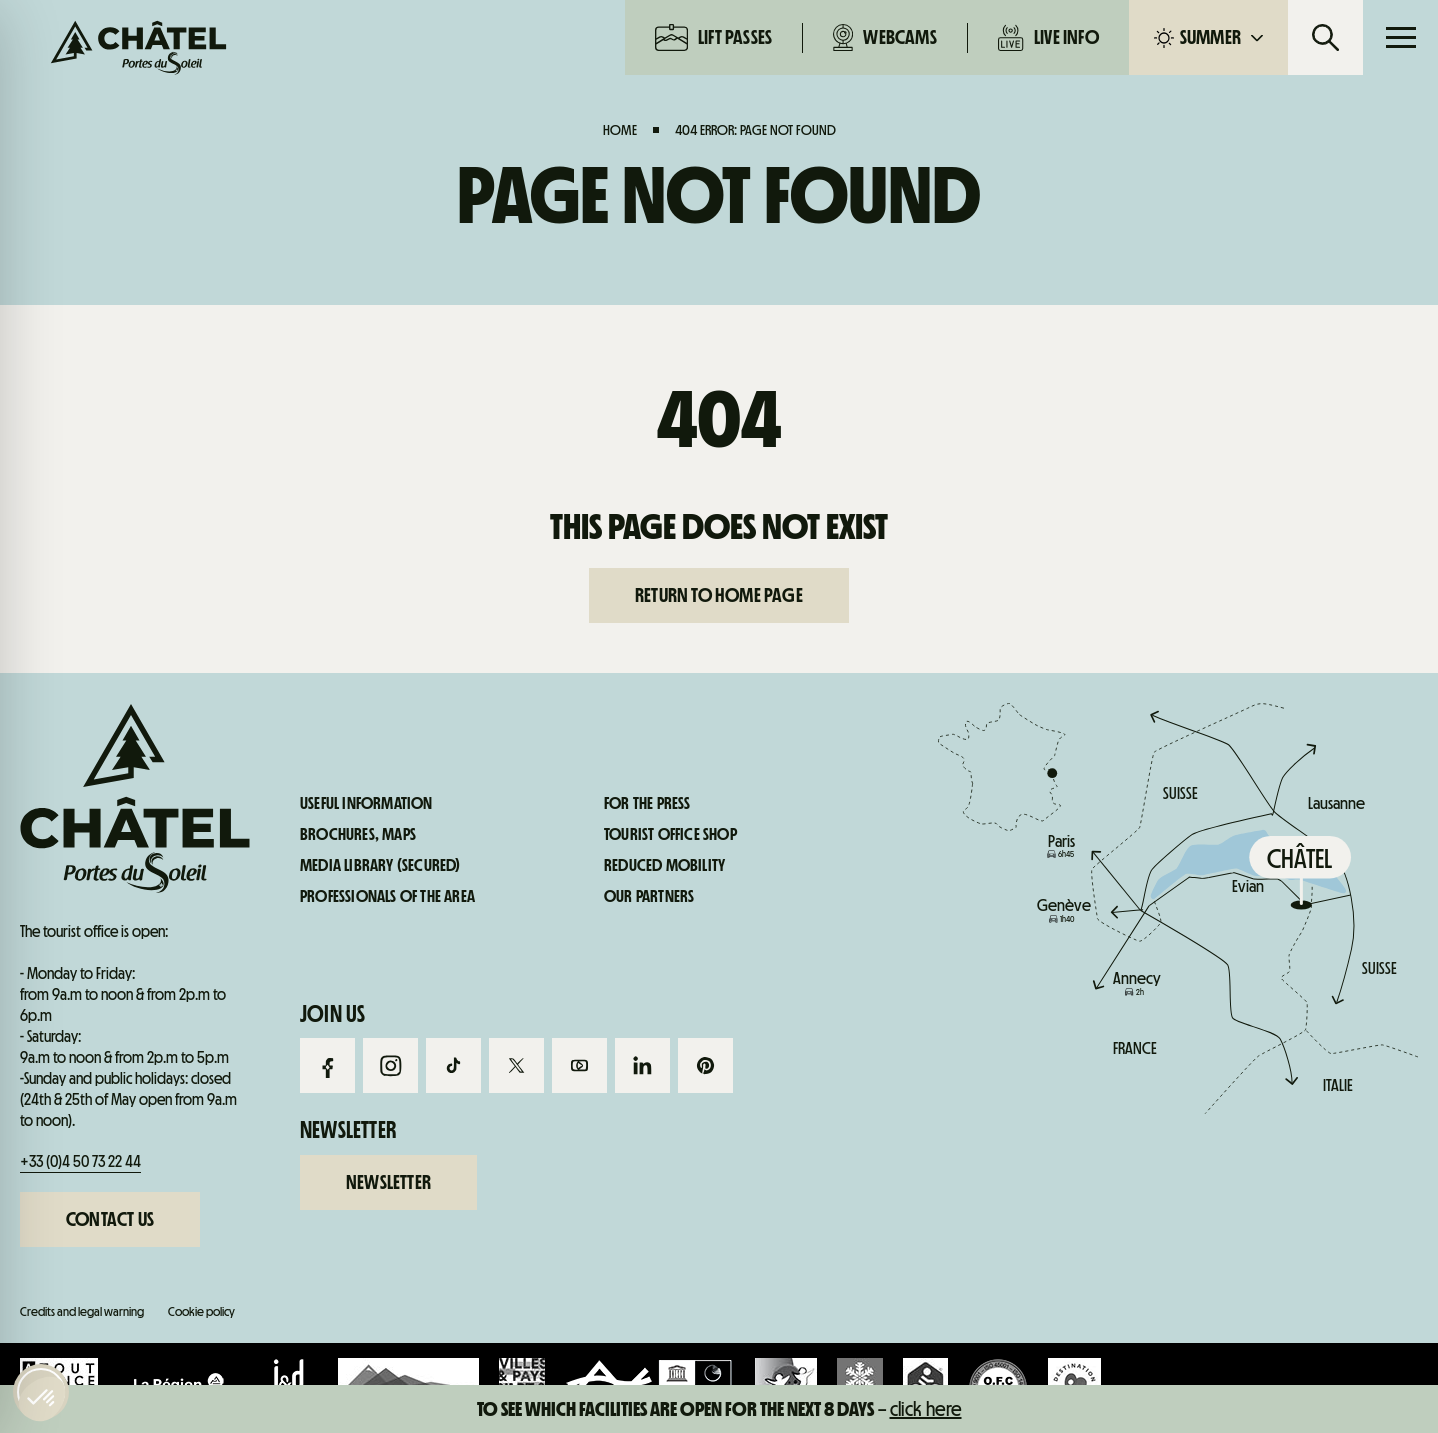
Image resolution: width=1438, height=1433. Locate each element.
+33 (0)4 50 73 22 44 (80, 1161)
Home (620, 130)
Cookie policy (201, 1311)
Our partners (649, 897)
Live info (1048, 37)
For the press (647, 804)
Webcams (885, 37)
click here (926, 1409)
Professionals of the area (387, 897)
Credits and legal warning (82, 1311)
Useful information (1170, 857)
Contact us (110, 1219)
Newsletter (388, 1182)
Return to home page (719, 595)
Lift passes (713, 37)
